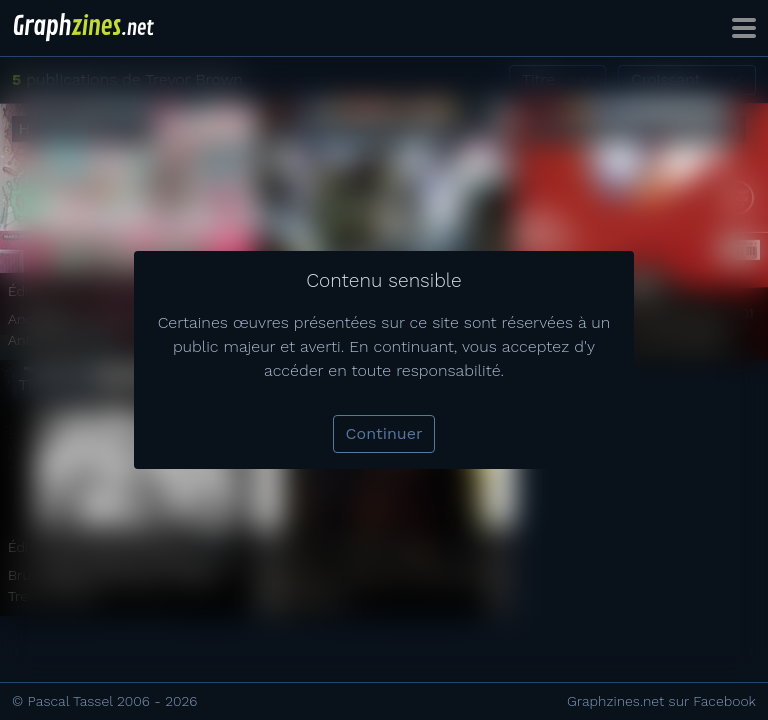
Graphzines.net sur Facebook (661, 701)
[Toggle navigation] (744, 28)
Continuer (384, 433)
